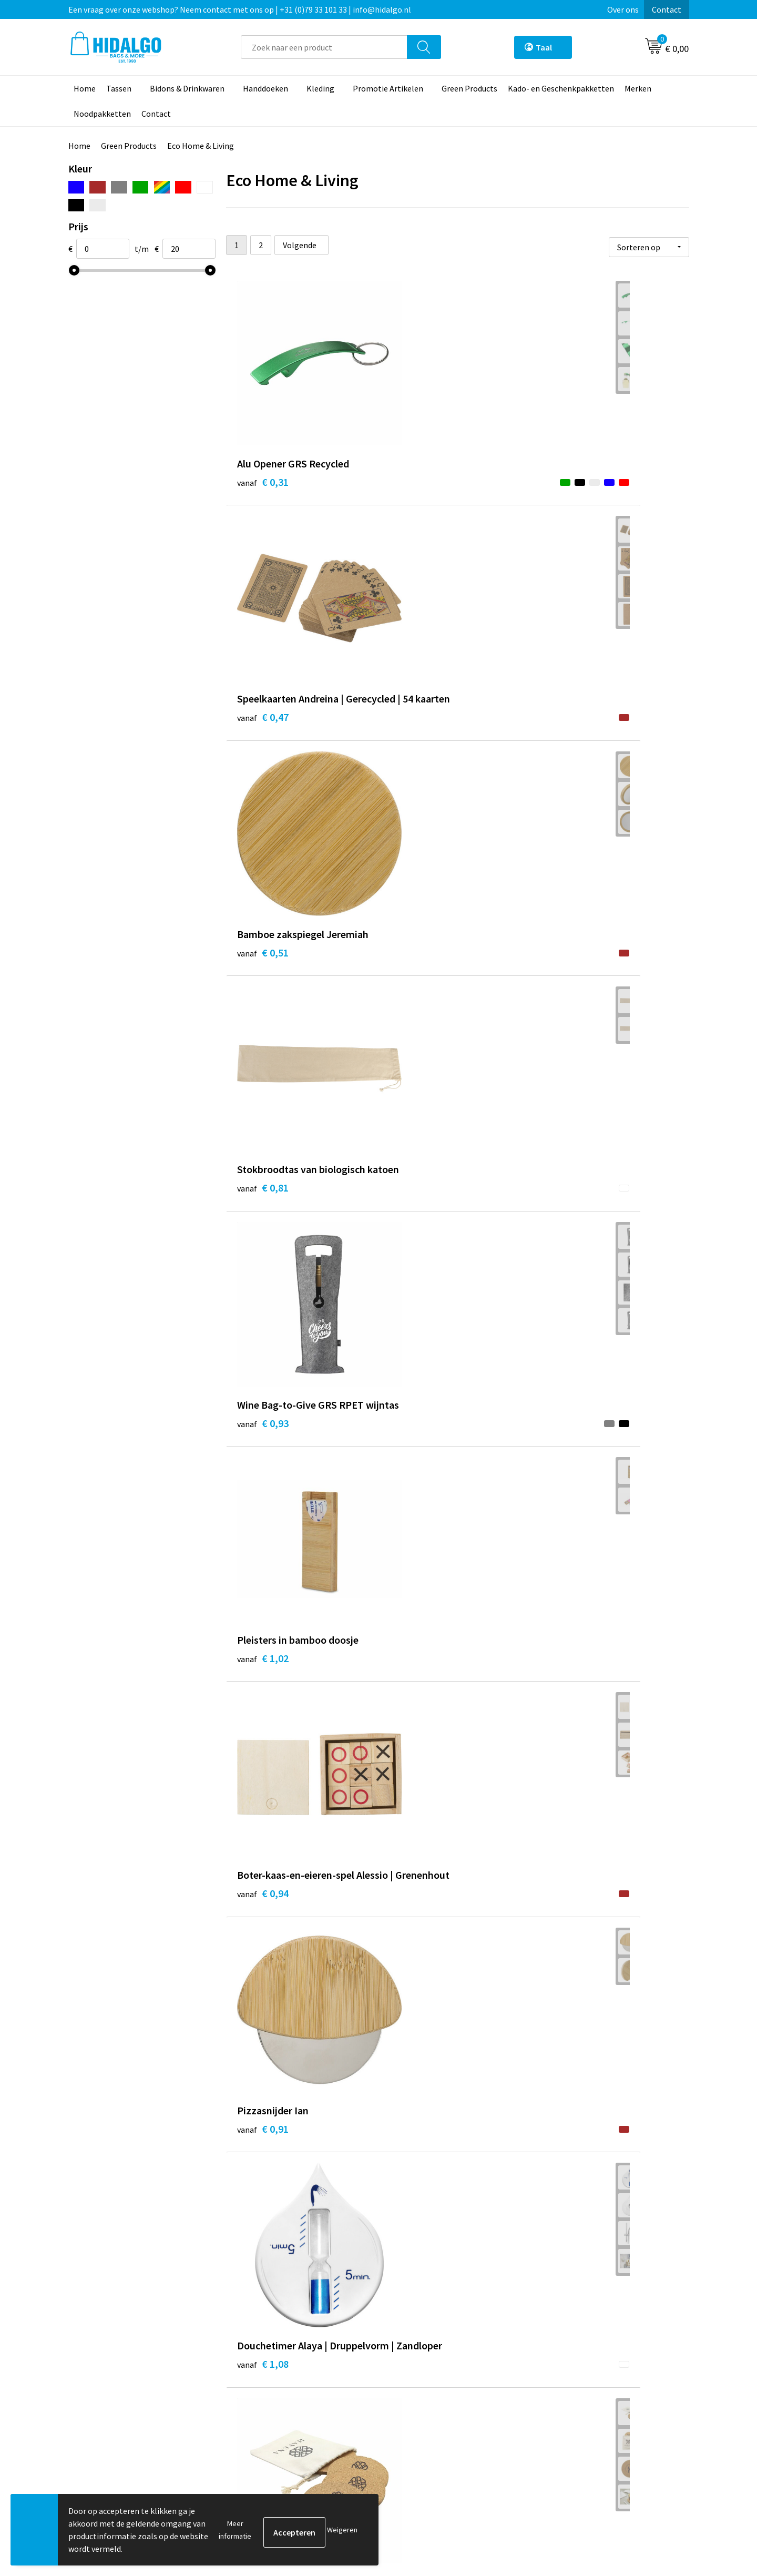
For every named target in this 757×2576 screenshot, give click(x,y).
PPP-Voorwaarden (578, 2350)
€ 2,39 (263, 1479)
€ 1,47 (417, 1217)
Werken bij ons (264, 2366)
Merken (638, 88)
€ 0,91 (417, 971)
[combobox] (324, 47)
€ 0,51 (571, 477)
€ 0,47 (417, 493)
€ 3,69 (417, 1726)
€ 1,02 (571, 724)
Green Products (469, 88)
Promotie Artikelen (388, 88)
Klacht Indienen (420, 2398)
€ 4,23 (417, 1957)
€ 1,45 (263, 1233)
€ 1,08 (571, 986)
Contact (666, 9)
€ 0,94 (263, 986)
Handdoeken (265, 88)
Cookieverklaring (576, 2382)
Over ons (623, 9)
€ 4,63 (263, 1973)
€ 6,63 (571, 2219)
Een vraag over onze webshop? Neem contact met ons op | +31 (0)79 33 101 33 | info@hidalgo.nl (239, 9)
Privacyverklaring (576, 2398)
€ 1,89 (417, 1464)
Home (85, 88)
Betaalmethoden (423, 2366)
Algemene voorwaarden (587, 2366)
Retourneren (415, 2382)
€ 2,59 (571, 1479)
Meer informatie (235, 2530)
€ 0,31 (263, 477)
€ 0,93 (417, 740)
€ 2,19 (571, 1233)
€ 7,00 (417, 2219)
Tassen (118, 88)
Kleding (320, 88)
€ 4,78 (571, 1973)
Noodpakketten (102, 113)
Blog (246, 2350)
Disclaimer (564, 2414)
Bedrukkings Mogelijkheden (287, 2430)
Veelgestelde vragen (274, 2414)
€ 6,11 (263, 2219)
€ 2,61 (263, 1726)
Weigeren (342, 2529)
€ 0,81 (263, 740)
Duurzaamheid (264, 2382)
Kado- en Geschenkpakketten (561, 88)
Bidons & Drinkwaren (187, 88)
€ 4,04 (571, 1710)
